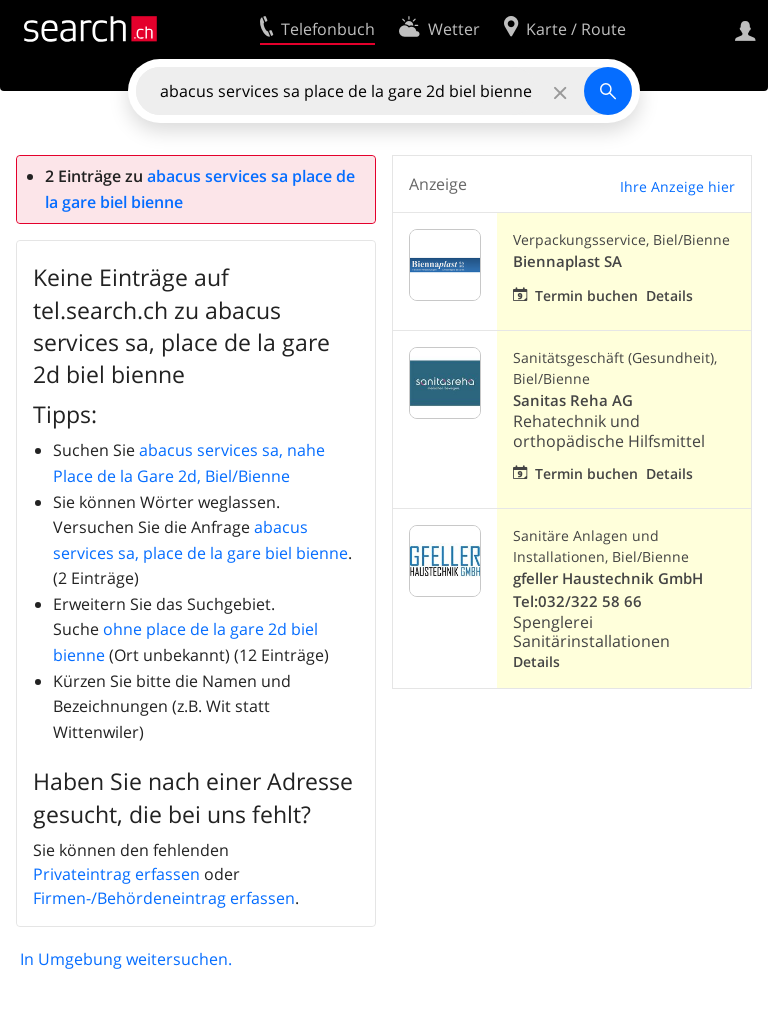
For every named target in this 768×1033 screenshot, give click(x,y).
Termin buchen (586, 295)
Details (669, 295)
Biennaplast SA (567, 261)
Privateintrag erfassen (116, 874)
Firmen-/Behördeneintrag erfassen (164, 898)
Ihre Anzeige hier (677, 186)
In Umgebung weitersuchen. (126, 959)
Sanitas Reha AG (573, 400)
